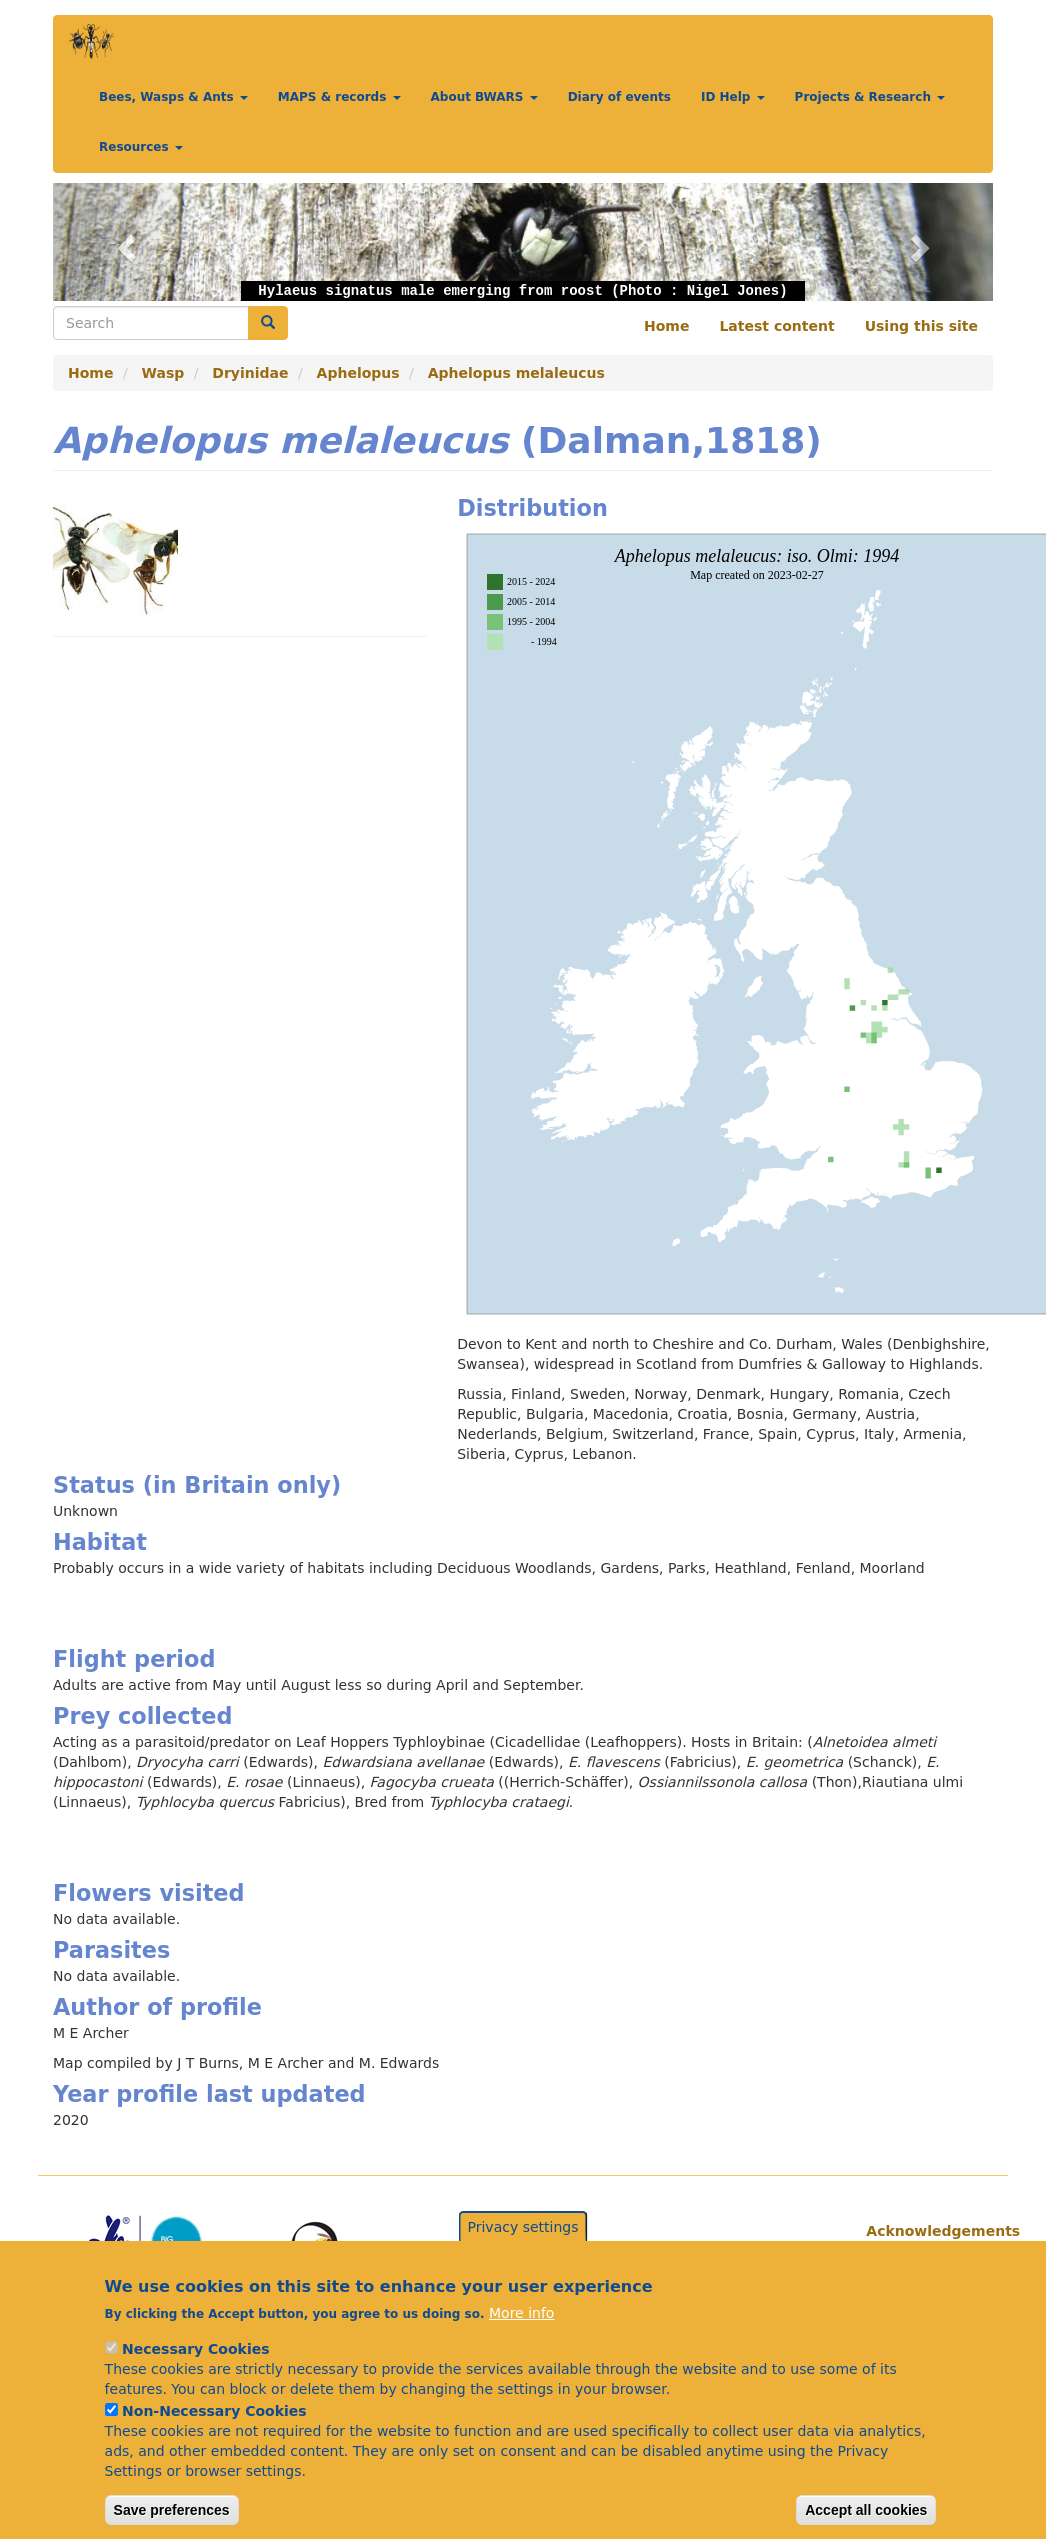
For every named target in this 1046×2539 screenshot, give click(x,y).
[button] (123, 242)
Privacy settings (523, 2229)
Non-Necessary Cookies (214, 2413)
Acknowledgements (922, 2231)
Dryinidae (250, 373)
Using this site (921, 326)
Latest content (776, 326)
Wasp (163, 373)
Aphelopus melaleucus (516, 373)
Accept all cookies (866, 2512)
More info (521, 2315)
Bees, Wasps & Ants (173, 97)
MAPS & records (339, 97)
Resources (141, 147)
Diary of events (619, 97)
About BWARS (484, 97)
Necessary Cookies (195, 2351)
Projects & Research (870, 97)
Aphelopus (358, 373)
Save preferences (172, 2512)
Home (666, 326)
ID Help (733, 97)
